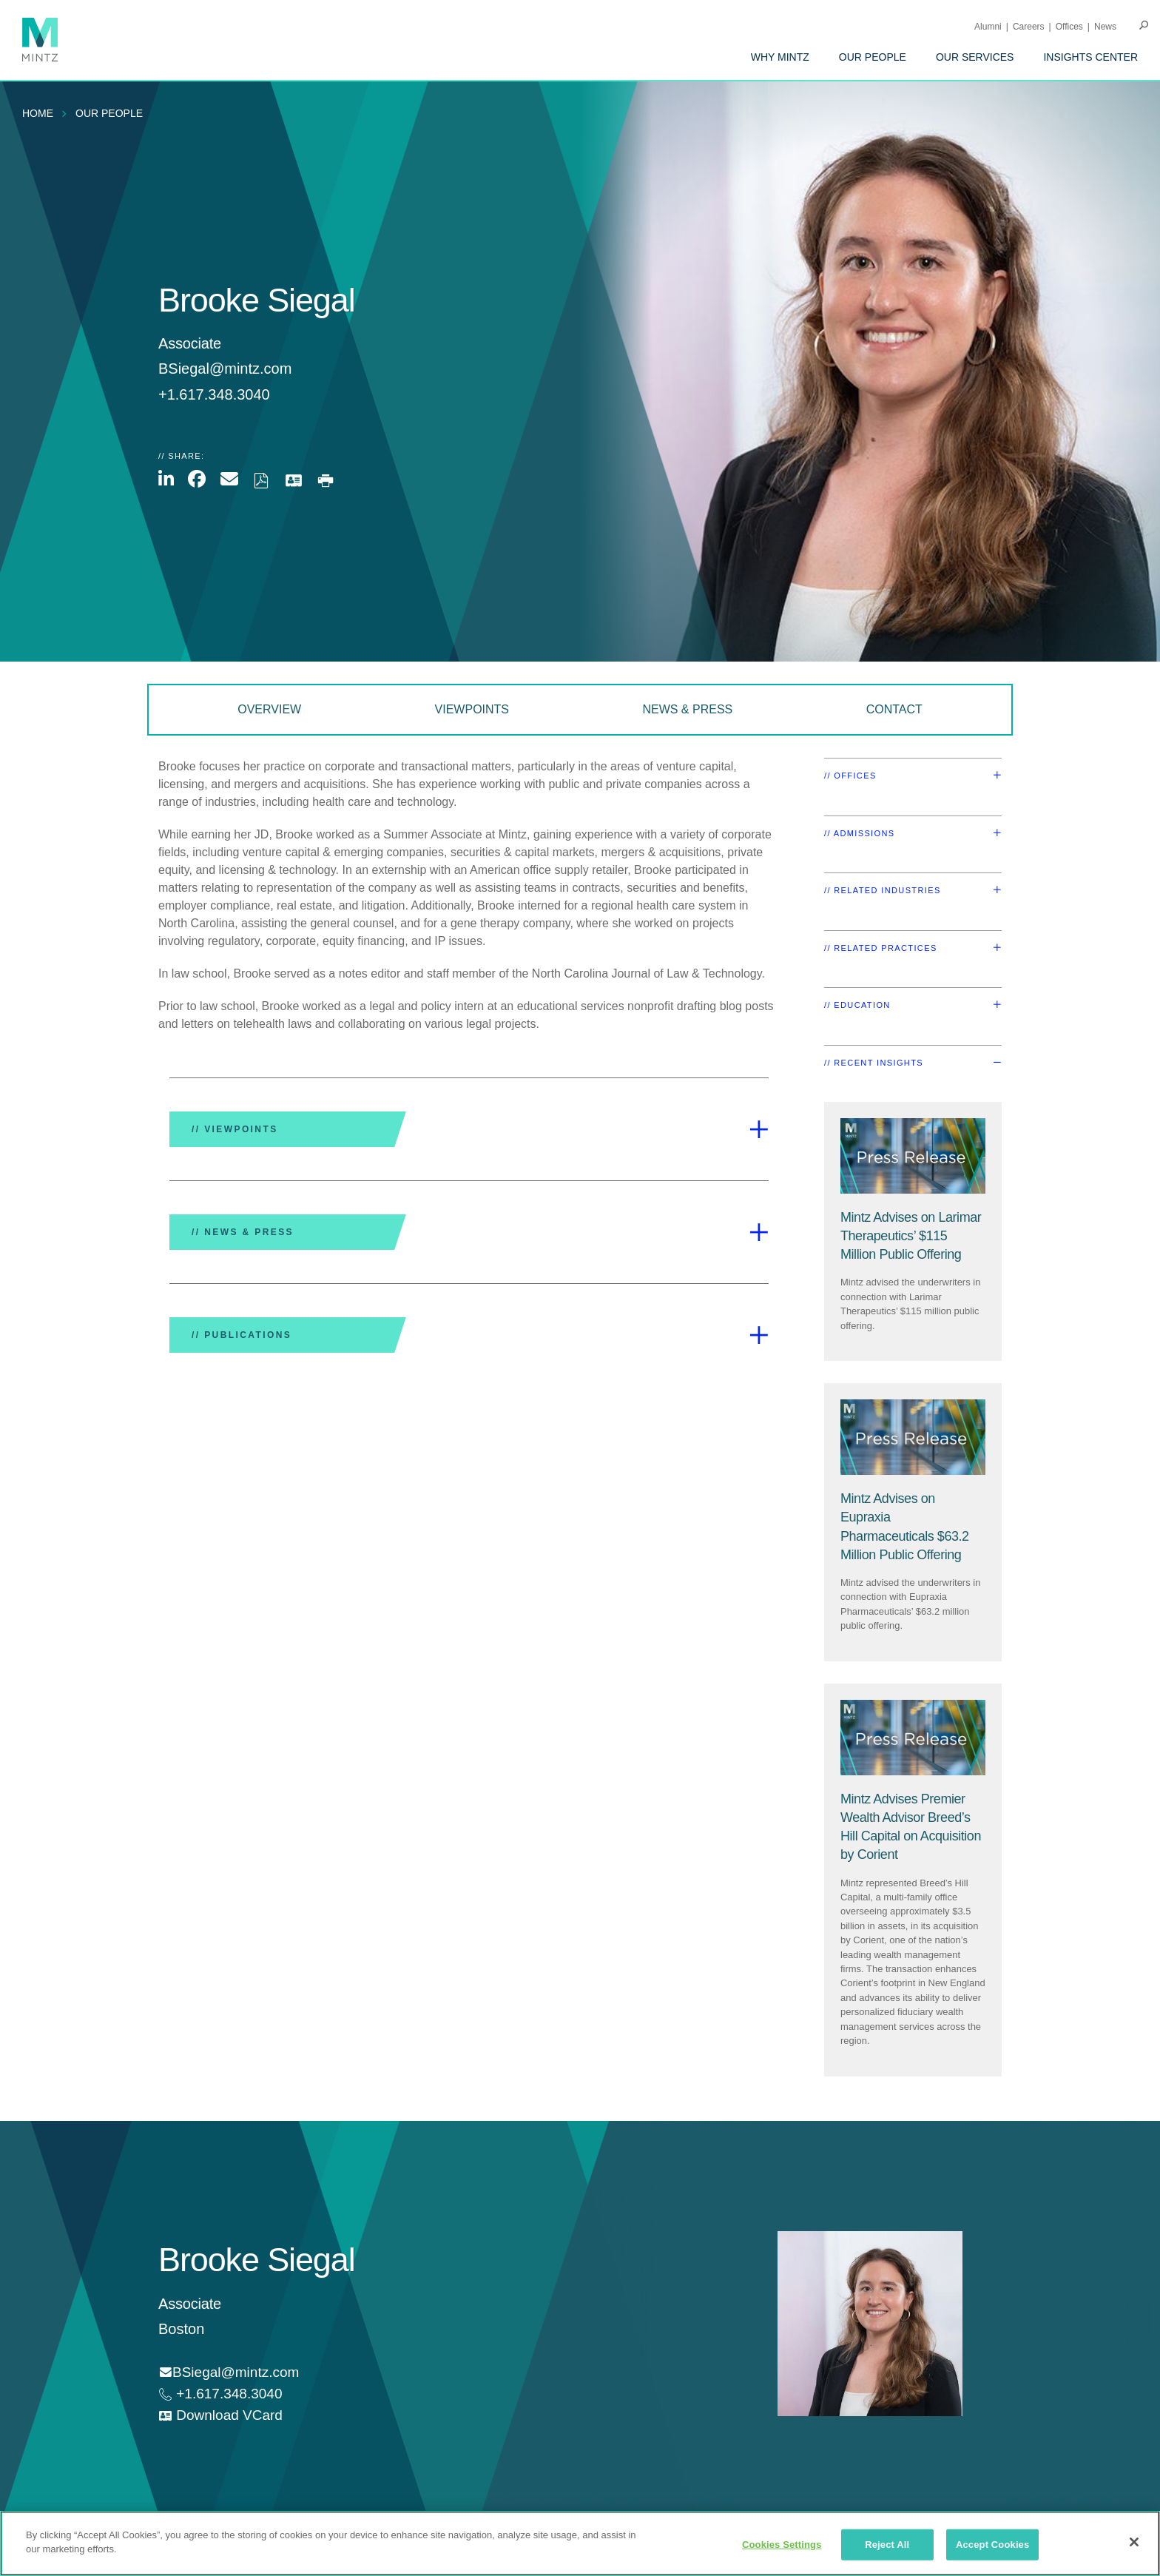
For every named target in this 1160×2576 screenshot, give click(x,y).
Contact (894, 709)
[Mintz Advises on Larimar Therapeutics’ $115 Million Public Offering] (910, 1236)
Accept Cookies (992, 2544)
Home (37, 113)
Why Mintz (780, 57)
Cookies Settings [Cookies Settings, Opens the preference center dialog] (782, 2544)
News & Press (687, 709)
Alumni (988, 26)
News (1105, 26)
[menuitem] (780, 57)
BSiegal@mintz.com (224, 368)
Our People (872, 57)
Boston (181, 2329)
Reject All (887, 2544)
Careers (1029, 26)
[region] (580, 2543)
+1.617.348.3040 (227, 2393)
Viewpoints (472, 709)
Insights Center (1090, 57)
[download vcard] (220, 2415)
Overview (269, 709)
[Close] (1134, 2542)
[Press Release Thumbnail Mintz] (912, 1156)
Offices (1069, 26)
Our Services (975, 57)
